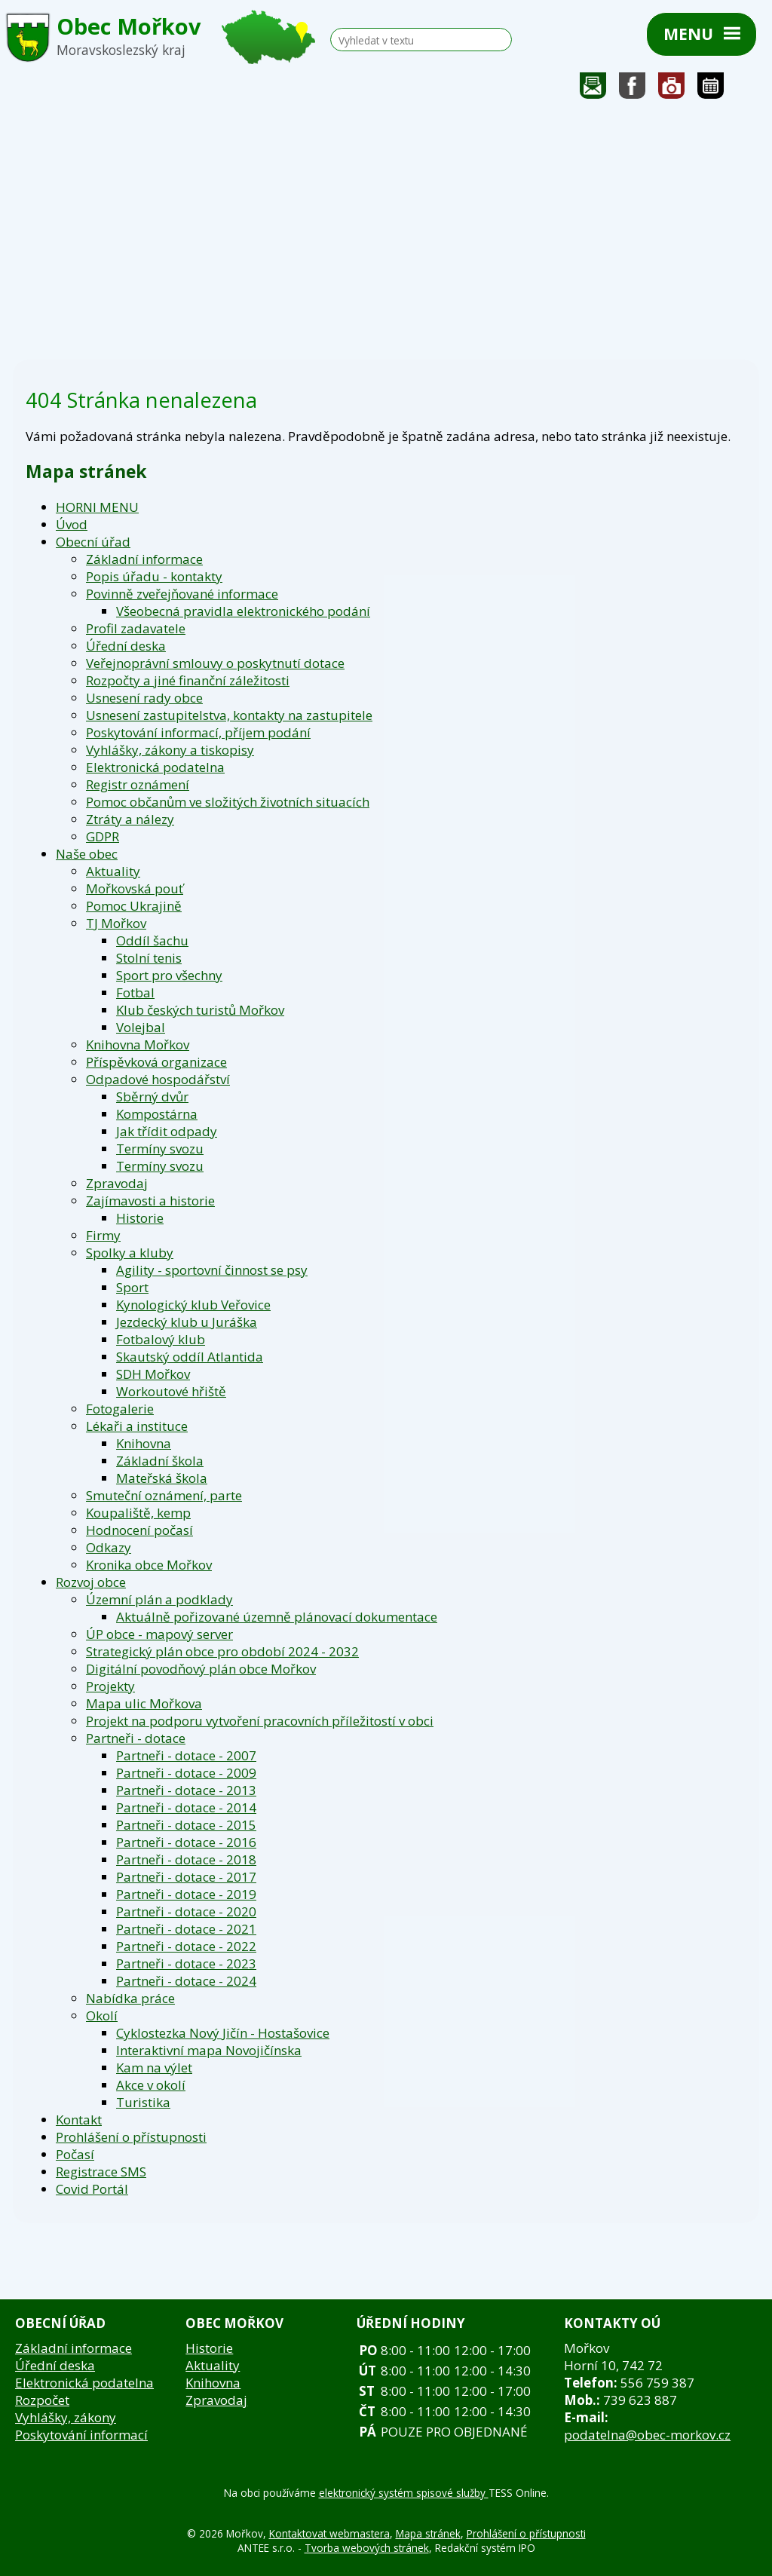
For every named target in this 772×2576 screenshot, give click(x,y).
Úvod (71, 524)
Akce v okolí (150, 2085)
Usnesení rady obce (144, 697)
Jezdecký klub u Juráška (186, 1322)
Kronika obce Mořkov (149, 1564)
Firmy (103, 1235)
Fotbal (135, 992)
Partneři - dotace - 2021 (186, 1928)
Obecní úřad (93, 541)
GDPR (102, 836)
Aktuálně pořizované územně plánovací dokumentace (276, 1616)
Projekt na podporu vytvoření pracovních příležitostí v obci (259, 1720)
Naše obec (87, 853)
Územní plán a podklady (159, 1599)
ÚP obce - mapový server (159, 1634)
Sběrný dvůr (152, 1096)
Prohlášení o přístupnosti (131, 2137)
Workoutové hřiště (171, 1391)
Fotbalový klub (160, 1339)
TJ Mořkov (116, 923)
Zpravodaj (117, 1183)
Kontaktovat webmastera (329, 2533)
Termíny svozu (160, 1148)
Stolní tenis (149, 957)
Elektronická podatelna (155, 767)
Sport (132, 1287)
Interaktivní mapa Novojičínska (209, 2050)
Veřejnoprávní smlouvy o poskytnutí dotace (215, 663)
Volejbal (140, 1027)
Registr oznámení (137, 784)
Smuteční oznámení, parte (164, 1495)
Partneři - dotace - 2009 (186, 1772)
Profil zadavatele (135, 628)
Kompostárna (157, 1114)
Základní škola (160, 1460)
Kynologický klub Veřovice (193, 1304)
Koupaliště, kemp (138, 1512)
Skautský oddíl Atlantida (189, 1356)
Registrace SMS (101, 2171)
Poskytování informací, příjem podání (198, 732)
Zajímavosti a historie (150, 1200)
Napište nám (593, 89)
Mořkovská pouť (134, 888)
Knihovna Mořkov (137, 1044)
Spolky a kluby (129, 1252)
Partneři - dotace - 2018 (186, 1859)
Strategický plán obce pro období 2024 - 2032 (222, 1651)
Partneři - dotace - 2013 (186, 1790)
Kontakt (79, 2119)
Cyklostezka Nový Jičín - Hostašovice (222, 2033)
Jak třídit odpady (166, 1131)
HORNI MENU (97, 507)
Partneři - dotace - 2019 (186, 1894)
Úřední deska (126, 645)
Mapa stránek (428, 2533)
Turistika (143, 2102)
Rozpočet (42, 2400)
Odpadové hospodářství (158, 1079)
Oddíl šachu (152, 940)
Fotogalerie (672, 89)
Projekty (110, 1686)
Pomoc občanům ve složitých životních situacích (227, 801)
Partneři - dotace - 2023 (186, 1963)
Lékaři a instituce (137, 1426)
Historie (140, 1218)
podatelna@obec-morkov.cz (647, 2434)
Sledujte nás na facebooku (632, 89)
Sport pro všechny (169, 975)
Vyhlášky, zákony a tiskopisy (170, 749)
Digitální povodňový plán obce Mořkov (201, 1668)
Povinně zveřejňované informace (182, 593)
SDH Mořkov (153, 1374)
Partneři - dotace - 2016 (186, 1842)
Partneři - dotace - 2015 (186, 1824)
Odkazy (108, 1547)
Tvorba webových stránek (367, 2548)
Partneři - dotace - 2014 (186, 1807)
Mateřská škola (161, 1478)
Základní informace (144, 559)
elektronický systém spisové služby (404, 2493)
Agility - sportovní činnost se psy (212, 1270)
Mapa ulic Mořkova (144, 1703)
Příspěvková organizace (156, 1062)
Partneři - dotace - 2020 (186, 1911)
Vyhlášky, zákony (65, 2417)
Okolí (102, 2015)
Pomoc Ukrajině (134, 905)
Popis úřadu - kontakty (154, 576)
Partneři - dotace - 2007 (186, 1755)
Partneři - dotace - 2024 (186, 1980)
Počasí (75, 2154)
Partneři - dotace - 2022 (186, 1946)
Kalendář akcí (710, 89)
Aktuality (113, 871)
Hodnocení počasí (139, 1530)
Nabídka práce (130, 1998)
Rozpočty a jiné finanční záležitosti (188, 680)
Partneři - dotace (135, 1738)
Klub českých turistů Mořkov (200, 1009)
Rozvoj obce (91, 1582)
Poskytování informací (81, 2434)
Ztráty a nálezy (130, 819)
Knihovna (143, 1443)
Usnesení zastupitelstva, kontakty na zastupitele (229, 715)
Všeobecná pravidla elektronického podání (243, 611)
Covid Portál (92, 2189)
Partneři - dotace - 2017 (186, 1876)
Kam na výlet (154, 2067)
